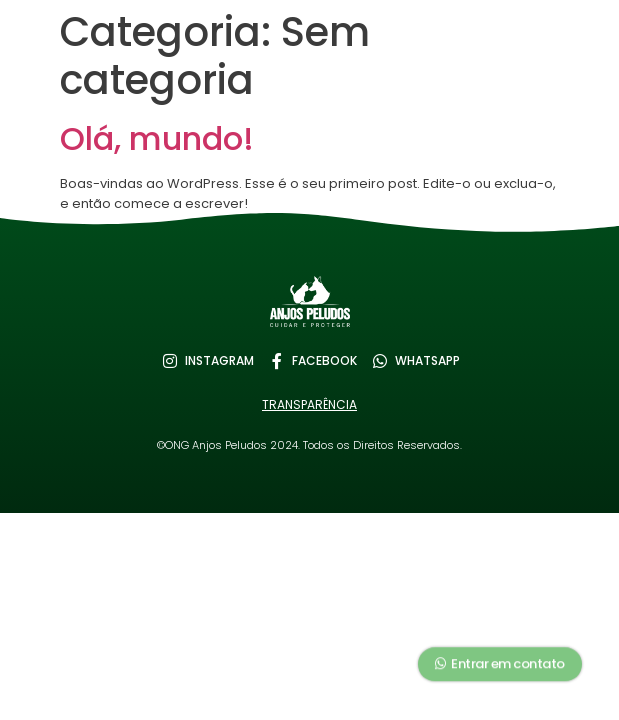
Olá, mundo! (157, 138)
